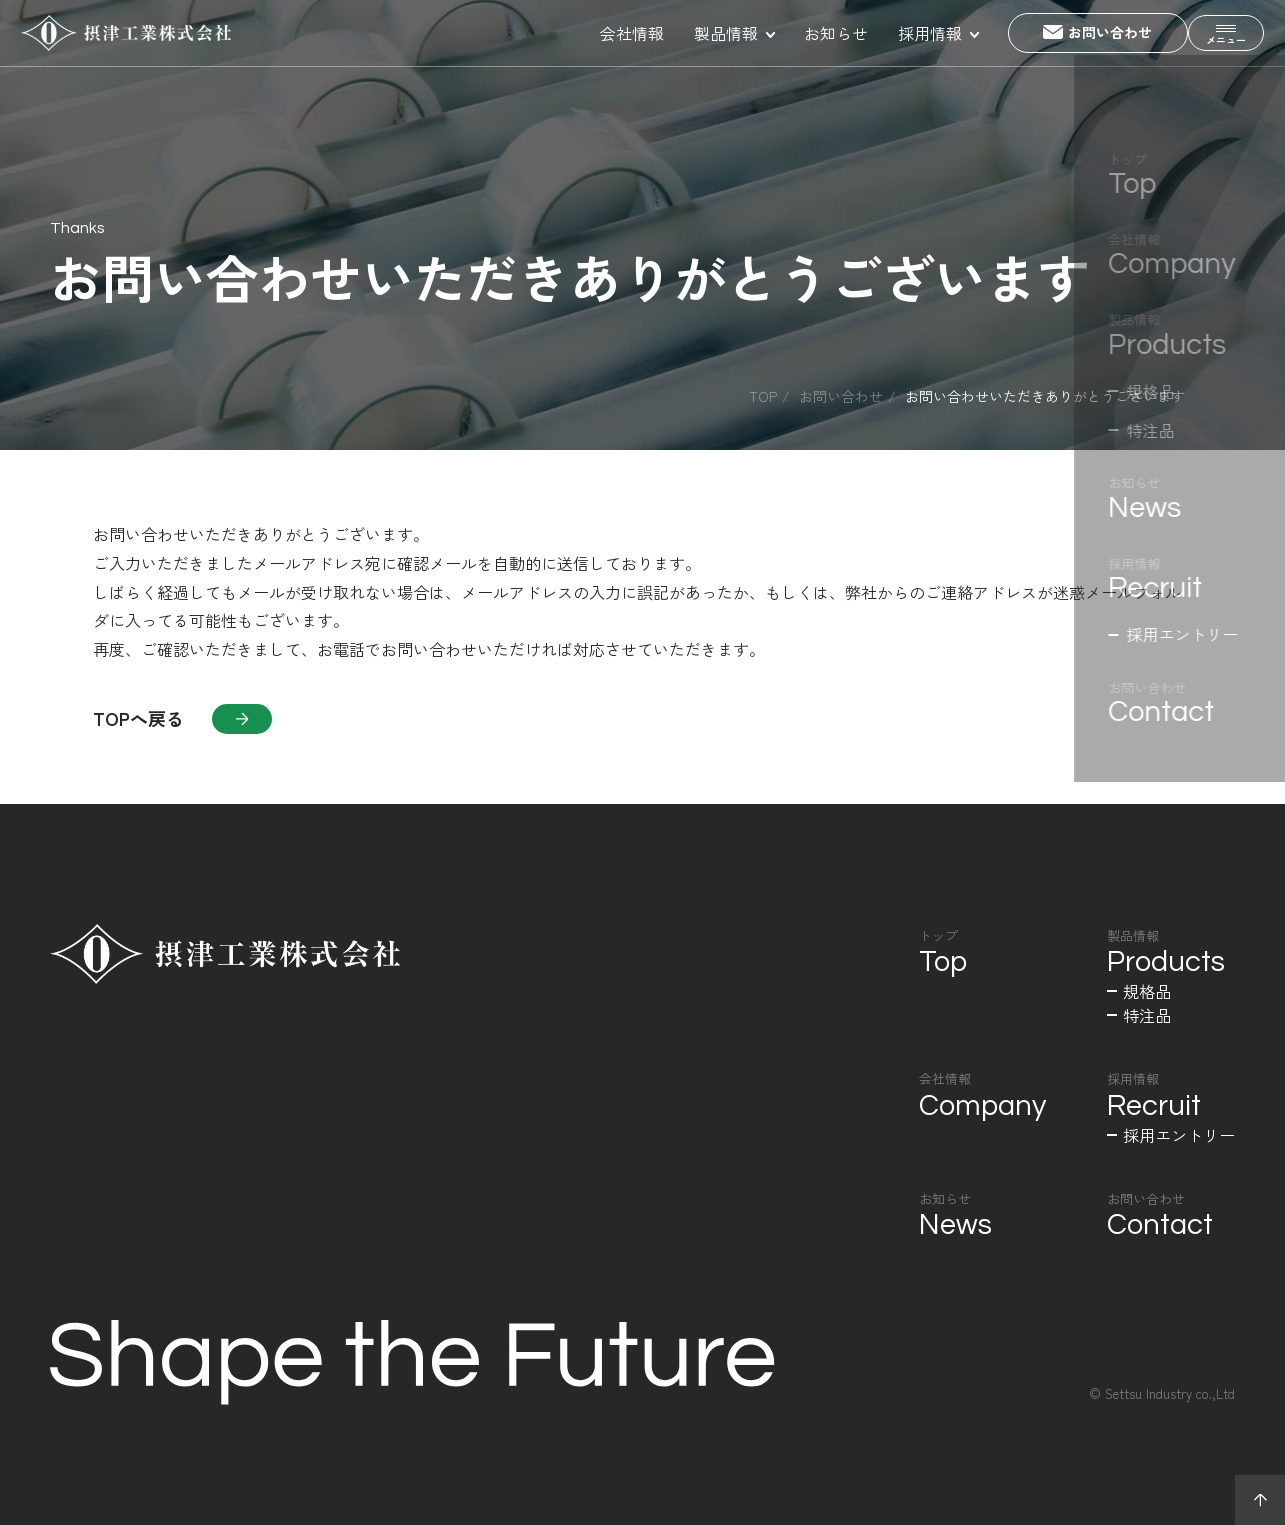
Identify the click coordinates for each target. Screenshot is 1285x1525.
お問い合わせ (841, 396)
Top (763, 396)
